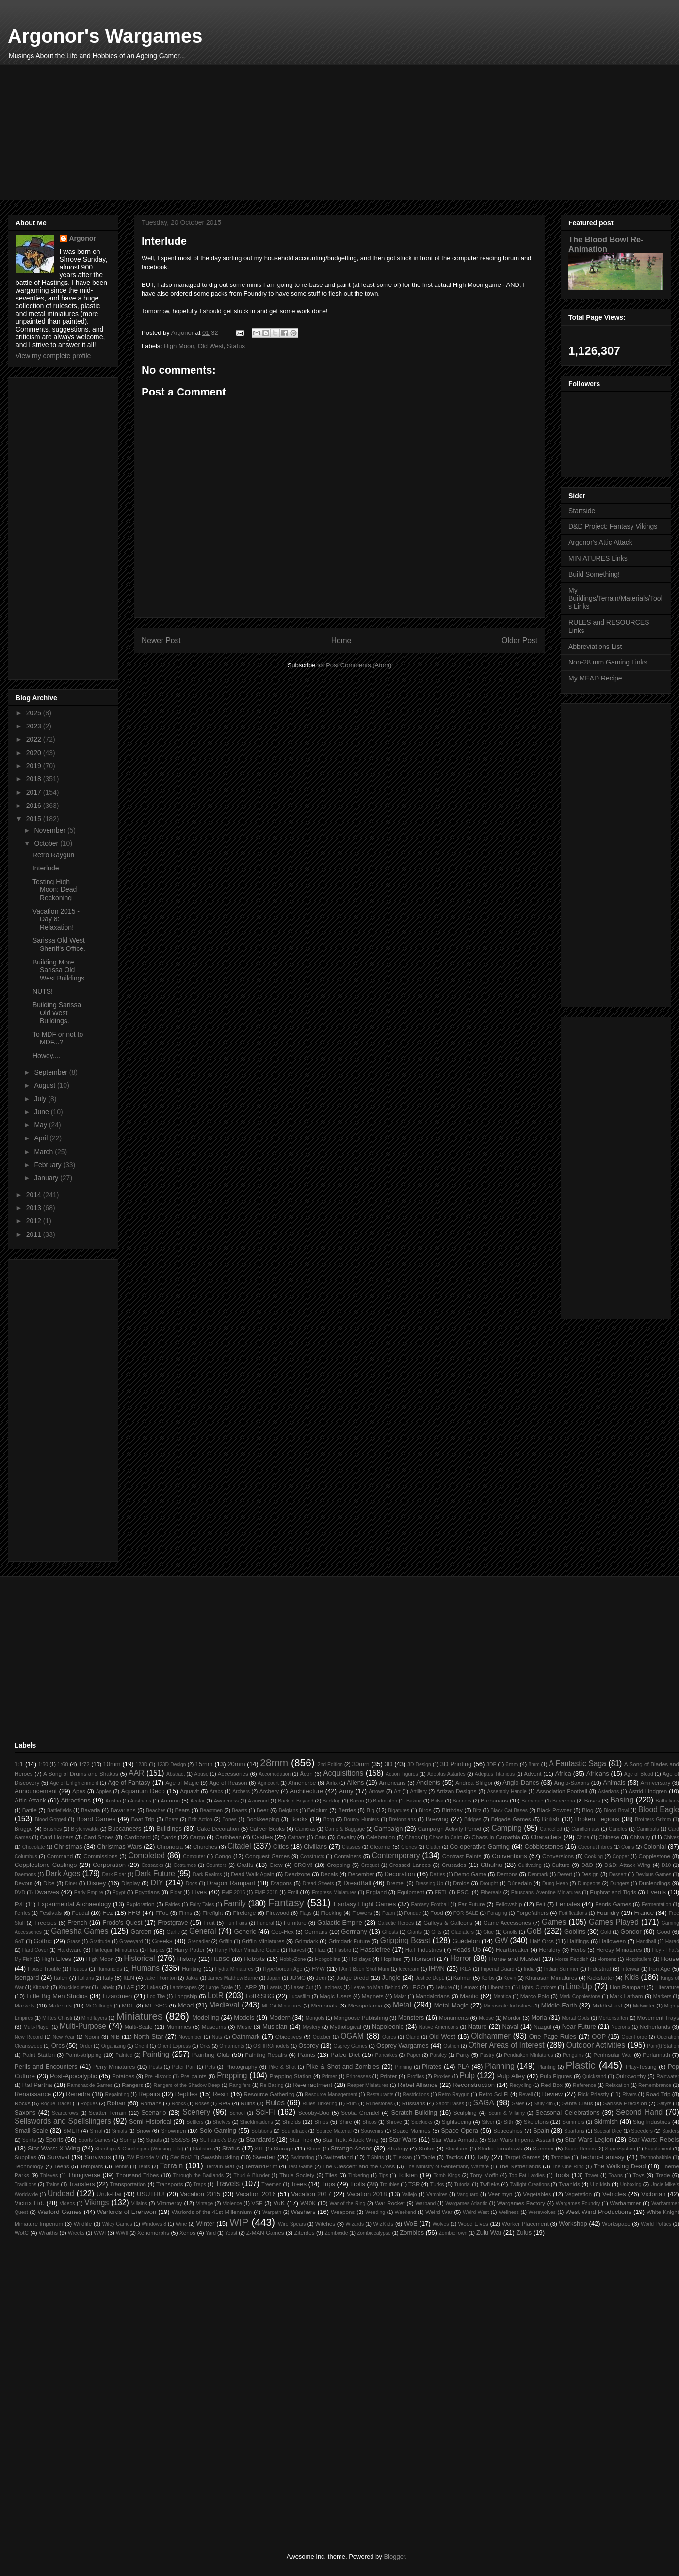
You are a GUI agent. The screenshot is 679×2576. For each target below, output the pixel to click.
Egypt (119, 1892)
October (47, 843)
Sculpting (465, 2112)
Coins (627, 1846)
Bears (182, 1810)
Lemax (469, 1987)
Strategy (397, 2148)
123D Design (171, 1764)
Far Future (471, 1904)
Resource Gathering (268, 2094)
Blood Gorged (50, 1819)
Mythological (345, 2026)
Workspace (616, 2223)
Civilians (315, 1846)
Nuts (217, 2036)
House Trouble (44, 1969)
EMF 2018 (266, 1892)
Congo (223, 1856)
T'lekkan (402, 2157)
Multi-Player (36, 2027)
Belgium (317, 1810)
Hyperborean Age (282, 1969)
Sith (508, 2121)
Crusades (454, 1865)
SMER (71, 2130)
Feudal (80, 1913)
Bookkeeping (262, 1819)
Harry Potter (189, 1949)
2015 (34, 818)
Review (552, 2094)
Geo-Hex (282, 1931)
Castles (262, 1837)
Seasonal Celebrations (567, 2112)
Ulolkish (600, 2184)
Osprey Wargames (402, 2045)
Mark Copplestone (579, 1996)
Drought (489, 1883)
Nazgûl (542, 2026)
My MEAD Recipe (595, 678)
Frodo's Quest (122, 1922)
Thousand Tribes (137, 2175)
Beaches (155, 1810)
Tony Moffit (484, 2175)
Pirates (431, 2066)
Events (656, 1892)
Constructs (312, 1856)
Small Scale (31, 2130)
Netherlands (655, 2026)
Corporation (109, 1864)
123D (141, 1764)
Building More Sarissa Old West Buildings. (59, 970)
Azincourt (258, 1800)
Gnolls (510, 1932)
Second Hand (639, 2112)
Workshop (573, 2223)
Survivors (97, 2157)
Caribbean (228, 1837)
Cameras (305, 1829)
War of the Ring (348, 2203)
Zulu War (488, 2232)
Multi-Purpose (83, 2026)
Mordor (512, 2017)
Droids (461, 1883)
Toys (639, 2175)
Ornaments (231, 2046)
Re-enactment (312, 2084)
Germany (354, 1931)
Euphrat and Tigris (613, 1892)
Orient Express (174, 2046)
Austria (113, 1800)
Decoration (400, 1874)
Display (130, 1883)
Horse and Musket (515, 1958)
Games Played (614, 1922)
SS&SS (180, 2139)
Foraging (497, 1913)
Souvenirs (372, 2130)
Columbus (26, 1856)
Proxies (442, 2076)
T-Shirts (375, 2157)
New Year (63, 2036)
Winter (205, 2223)
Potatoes (123, 2076)
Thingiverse (84, 2175)
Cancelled (551, 1829)
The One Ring (568, 2166)
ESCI (463, 1892)
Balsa (437, 1800)
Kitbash (40, 1987)
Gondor (630, 1931)
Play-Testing (641, 2066)
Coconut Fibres (595, 1846)
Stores (314, 2148)
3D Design (419, 1764)
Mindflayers (94, 2018)
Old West (211, 345)
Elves (199, 1892)
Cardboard (137, 1837)
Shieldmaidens (256, 2122)
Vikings (96, 2202)
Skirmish (606, 2121)
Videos (67, 2203)
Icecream (409, 1969)
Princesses (358, 2076)
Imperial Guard (497, 1969)
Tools (562, 2175)
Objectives (288, 2036)
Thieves (49, 2175)
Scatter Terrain (107, 2112)
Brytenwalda (84, 1829)
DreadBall (357, 1883)
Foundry (607, 1912)
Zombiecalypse (374, 2233)
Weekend (405, 2212)
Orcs (58, 2045)
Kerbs (488, 1978)
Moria (539, 2017)
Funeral (265, 1923)
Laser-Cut (302, 1987)
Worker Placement (525, 2223)
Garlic (173, 1932)
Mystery (311, 2027)
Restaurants (379, 2094)
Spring (127, 2139)
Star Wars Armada (455, 2139)
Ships (321, 2121)
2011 (34, 1234)
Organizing (113, 2046)
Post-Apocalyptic (73, 2076)
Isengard (27, 1977)
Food (436, 1913)
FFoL (161, 1913)
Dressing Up (429, 1883)
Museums (214, 2026)
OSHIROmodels (271, 2046)
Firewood (277, 1913)
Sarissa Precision (625, 2103)
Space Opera (459, 2130)
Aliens (355, 1782)
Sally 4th (543, 2103)
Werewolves (542, 2212)
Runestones (379, 2103)
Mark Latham (626, 1996)
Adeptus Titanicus (495, 1774)
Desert (564, 1874)
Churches (205, 1846)
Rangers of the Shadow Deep (186, 2085)
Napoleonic (388, 2026)
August (45, 1085)
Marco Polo (534, 1996)
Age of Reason (228, 1782)
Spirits (29, 2140)
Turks (437, 2184)
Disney (96, 1883)
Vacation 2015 (200, 2193)
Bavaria (90, 1810)
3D (389, 1764)
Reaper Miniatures (367, 2085)
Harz (320, 1950)
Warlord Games (59, 2211)
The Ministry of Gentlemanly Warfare (447, 2166)
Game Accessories (507, 1922)
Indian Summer (561, 1969)
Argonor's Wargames (105, 36)
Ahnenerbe (302, 1782)
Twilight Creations (530, 2184)
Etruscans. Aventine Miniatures (546, 1892)
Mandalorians (433, 1996)
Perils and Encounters (46, 2066)
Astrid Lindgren (648, 1791)
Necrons (620, 2027)
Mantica (502, 1996)
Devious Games (653, 1874)
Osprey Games (350, 2046)
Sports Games (94, 2140)
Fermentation (656, 1904)
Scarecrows (65, 2113)
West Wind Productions (598, 2211)
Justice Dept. (429, 1978)
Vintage (204, 2203)
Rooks (179, 2103)
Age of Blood (638, 1774)
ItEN (128, 1978)
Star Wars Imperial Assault (521, 2139)
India (529, 1969)
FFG (134, 1912)
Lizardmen (117, 1996)
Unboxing (631, 2184)
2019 (34, 766)
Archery (269, 1791)
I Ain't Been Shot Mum (364, 1969)
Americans (392, 1782)
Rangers (132, 2085)
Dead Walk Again (252, 1874)
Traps (200, 2184)
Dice (48, 1883)
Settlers (194, 2122)
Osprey (308, 2045)
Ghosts (390, 1932)
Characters (546, 1837)
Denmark (538, 1874)
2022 (34, 739)
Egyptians (147, 1892)
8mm (534, 1764)
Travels (227, 2184)
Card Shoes (99, 1837)
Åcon (306, 1773)
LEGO (417, 1987)
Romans (151, 2103)
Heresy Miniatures (619, 1949)
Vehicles (614, 2193)
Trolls (357, 2184)
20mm (236, 1764)
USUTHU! (151, 2193)
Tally (483, 2157)
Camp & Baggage (345, 1829)
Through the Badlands (198, 2175)
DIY (156, 1883)
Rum (351, 2103)
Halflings (578, 1941)
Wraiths (48, 2232)
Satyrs (664, 2103)
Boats (171, 1819)
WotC (22, 2232)
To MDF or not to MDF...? (57, 1038)
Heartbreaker (512, 1949)
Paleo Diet (345, 2054)
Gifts (436, 1932)
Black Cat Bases (509, 1810)
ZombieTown (453, 2233)
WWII (122, 2233)
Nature (477, 2026)
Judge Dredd (352, 1978)
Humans (145, 1968)
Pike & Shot (282, 2067)
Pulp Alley (511, 2076)
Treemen (271, 2184)
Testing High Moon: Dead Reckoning (54, 890)
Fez (107, 1912)
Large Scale (219, 1987)
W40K (308, 2203)
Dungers (619, 1883)
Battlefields (59, 1810)
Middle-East (607, 2005)
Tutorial (462, 2184)
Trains (52, 2184)
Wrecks (76, 2233)
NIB (114, 2036)
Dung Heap (555, 1883)
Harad (672, 1941)
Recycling (521, 2085)
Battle (29, 1810)
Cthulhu (491, 1864)
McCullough (99, 2005)
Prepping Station (290, 2076)
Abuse (201, 1774)
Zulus (524, 2232)
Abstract (175, 1774)
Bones (229, 1819)
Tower (591, 2175)
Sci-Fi (265, 2112)
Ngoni (91, 2036)
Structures (456, 2148)
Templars (91, 2166)
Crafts (245, 1864)
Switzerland (338, 2157)
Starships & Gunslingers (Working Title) (139, 2148)
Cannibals (647, 1829)
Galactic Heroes (396, 1923)
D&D (587, 1865)
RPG (224, 2103)
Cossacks (152, 1865)
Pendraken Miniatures (528, 2055)
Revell (526, 2094)
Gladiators (462, 1932)
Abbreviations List (595, 646)
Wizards (355, 2224)
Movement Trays (658, 2017)
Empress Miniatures (334, 1892)
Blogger (394, 2556)
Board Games (95, 1819)
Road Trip (658, 2094)
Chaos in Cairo (445, 1837)
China (582, 1837)
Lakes (154, 1987)
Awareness (226, 1800)
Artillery (418, 1791)
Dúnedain (519, 1883)
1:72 (84, 1764)
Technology (29, 2166)
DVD (20, 1892)
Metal (402, 2005)
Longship (185, 1996)
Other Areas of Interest (507, 2045)
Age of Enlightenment (74, 1783)
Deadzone (297, 1874)
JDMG (298, 1978)
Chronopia (170, 1846)
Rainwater (667, 2076)
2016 (34, 805)
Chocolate (33, 1846)
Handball (646, 1941)
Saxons (25, 2112)
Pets (210, 2067)
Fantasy (286, 1902)
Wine (181, 2224)
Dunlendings (654, 1883)
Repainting (117, 2094)
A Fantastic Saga (577, 1763)
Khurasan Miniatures (551, 1978)
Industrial (599, 1968)
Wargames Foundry (578, 2203)
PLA (463, 2066)
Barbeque (532, 1800)
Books (298, 1819)
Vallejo (409, 2194)
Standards (260, 2139)
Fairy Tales (202, 1904)
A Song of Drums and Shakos (80, 1773)
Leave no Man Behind (375, 1987)
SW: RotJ (181, 2157)
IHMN (437, 1968)
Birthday (452, 1810)
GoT (19, 1941)
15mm (203, 1764)
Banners (462, 1800)
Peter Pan (183, 2067)
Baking (414, 1800)
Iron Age (659, 1968)
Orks (205, 2046)
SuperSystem (620, 2148)
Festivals (50, 1913)
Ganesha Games (79, 1931)
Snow (143, 2130)
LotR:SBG (260, 1996)
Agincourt (268, 1783)
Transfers (81, 2184)
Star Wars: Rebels (653, 2139)
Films (185, 1913)
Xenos (187, 2232)
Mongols (315, 2018)
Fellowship (508, 1904)
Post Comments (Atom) (358, 665)
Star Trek (301, 2139)
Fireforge (244, 1913)
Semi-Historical (150, 2121)
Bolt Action (200, 1819)
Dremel (396, 1883)
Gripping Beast (405, 1940)
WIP (238, 2222)
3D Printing (456, 1764)
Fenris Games (613, 1904)
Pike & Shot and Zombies (342, 2066)
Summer (543, 2148)
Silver (488, 2122)
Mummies (178, 2026)
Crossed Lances (410, 1865)
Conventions (509, 1856)
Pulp (467, 2075)
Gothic (42, 1940)
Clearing (380, 1846)
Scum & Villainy (506, 2113)
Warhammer (625, 2203)
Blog (587, 1810)
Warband (426, 2203)
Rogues (89, 2103)
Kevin (509, 1978)
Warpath (271, 2212)
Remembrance (654, 2085)
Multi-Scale (139, 2026)
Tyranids (569, 2184)
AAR (136, 1773)
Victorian (653, 2193)
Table (428, 2157)
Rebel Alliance (418, 2084)
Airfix (332, 1783)
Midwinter (643, 2005)
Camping (506, 1828)
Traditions (25, 2184)
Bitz (477, 1810)
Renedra (78, 2094)
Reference (584, 2085)
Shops (369, 2122)
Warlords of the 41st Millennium (212, 2212)
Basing (621, 1800)
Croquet (370, 1865)
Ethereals (491, 1892)
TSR (414, 2184)
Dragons (281, 1883)
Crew (275, 1865)
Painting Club (211, 2054)
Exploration (140, 1904)
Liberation (499, 1987)
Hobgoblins (327, 1959)
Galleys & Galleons (447, 1922)
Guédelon (466, 1940)
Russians (413, 2103)
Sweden (264, 2157)
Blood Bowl (616, 1810)
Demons (507, 1874)
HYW (318, 1968)
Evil (19, 1904)
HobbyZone (293, 1959)
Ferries (22, 1913)
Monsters (411, 2017)
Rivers (629, 2094)
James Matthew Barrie (233, 1978)
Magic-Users (336, 1996)
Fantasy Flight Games (365, 1904)
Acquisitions (343, 1773)
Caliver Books (267, 1828)
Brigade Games (511, 1819)
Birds (425, 1810)
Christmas (68, 1846)
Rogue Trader (55, 2103)
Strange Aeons (351, 2148)
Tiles (331, 2175)
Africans (597, 1773)
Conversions (558, 1856)
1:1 (19, 1764)
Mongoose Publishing (361, 2017)
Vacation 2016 (256, 2193)
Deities (437, 1874)
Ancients (428, 1782)
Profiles (415, 2076)
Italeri (61, 1978)
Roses (202, 2103)
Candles (618, 1829)
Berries (347, 1810)
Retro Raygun (53, 855)
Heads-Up (467, 1949)
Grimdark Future (349, 1941)
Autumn (170, 1800)
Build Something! (594, 574)
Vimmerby (169, 2203)
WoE (411, 2223)
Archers (241, 1791)
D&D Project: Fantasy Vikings (612, 526)
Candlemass (585, 1829)
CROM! (303, 1865)
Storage (283, 2148)
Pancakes (386, 2055)
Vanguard (467, 2194)
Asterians (608, 1791)
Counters (216, 1865)
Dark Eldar (114, 1874)
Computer (194, 1856)
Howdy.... (46, 1055)
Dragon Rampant (231, 1883)
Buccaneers (125, 1828)
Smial (96, 2130)
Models (244, 2017)
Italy (108, 1978)
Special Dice (608, 2130)
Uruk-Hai (109, 2193)
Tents (144, 2166)
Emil (292, 1892)
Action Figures (402, 1774)
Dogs (191, 1883)
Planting (546, 2067)
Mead (186, 2005)
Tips (383, 2175)
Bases (592, 1800)
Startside (581, 511)
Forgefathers (533, 1913)
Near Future (579, 2026)
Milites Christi (57, 2018)
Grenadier (198, 1941)
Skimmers (573, 2122)
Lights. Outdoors (537, 1987)
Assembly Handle (507, 1791)
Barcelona (563, 1800)
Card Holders (56, 1837)
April (41, 1138)
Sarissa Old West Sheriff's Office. (58, 944)
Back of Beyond (295, 1800)
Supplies (25, 2157)
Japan (273, 1978)
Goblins (574, 1931)
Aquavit (189, 1791)
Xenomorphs (153, 2232)
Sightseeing (456, 2121)
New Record (29, 2036)
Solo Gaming (218, 2130)
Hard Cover (35, 1950)
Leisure (444, 1987)
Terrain (171, 2166)
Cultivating (530, 1865)
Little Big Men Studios (56, 1996)
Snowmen (173, 2130)
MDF (128, 2005)
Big (370, 1810)
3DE (491, 1764)
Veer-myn (500, 2194)
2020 (34, 753)
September (51, 1072)
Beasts (239, 1810)
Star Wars (403, 2139)
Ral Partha (37, 2084)
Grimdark (306, 1941)
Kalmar (462, 1978)
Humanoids (109, 1969)
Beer (263, 1810)
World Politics (656, 2224)
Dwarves (46, 1892)
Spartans (574, 2130)
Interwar (630, 1969)
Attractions (75, 1800)
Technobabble (655, 2157)
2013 (34, 1208)
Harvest (297, 1950)
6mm (511, 1764)
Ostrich (451, 2046)
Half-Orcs (541, 1941)
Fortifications (573, 1913)
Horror (460, 1958)
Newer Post (161, 640)
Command (60, 1856)
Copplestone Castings (46, 1864)
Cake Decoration (218, 1828)
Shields (291, 2121)
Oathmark (245, 2036)
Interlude (45, 868)
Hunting (191, 1968)
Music (244, 2026)
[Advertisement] (306, 132)
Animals (614, 1782)
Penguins (573, 2055)
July (41, 1099)
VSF (256, 2203)
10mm (112, 1764)
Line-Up (579, 1986)
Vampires (436, 2194)
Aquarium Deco (142, 1791)
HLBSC (220, 1959)
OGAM (352, 2036)
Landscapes (183, 1987)
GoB (534, 1931)
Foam (388, 1913)
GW (501, 1940)
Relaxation (617, 2085)
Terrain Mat (220, 2166)
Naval (510, 2026)
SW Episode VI (143, 2157)
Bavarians (123, 1810)
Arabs (216, 1791)
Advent (532, 1773)
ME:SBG (156, 2005)
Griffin (226, 1941)
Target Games (522, 2157)
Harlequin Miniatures (115, 1950)
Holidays (360, 1959)
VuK (279, 2203)
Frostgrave (173, 1922)
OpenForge (634, 2036)
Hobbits (254, 1958)
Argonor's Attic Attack (600, 542)
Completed (146, 1855)
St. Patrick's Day (218, 2140)
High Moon (179, 345)
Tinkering (358, 2175)
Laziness (332, 1987)
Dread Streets (318, 1883)
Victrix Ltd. (29, 2203)
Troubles (389, 2184)
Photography (241, 2066)
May (41, 1125)
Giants (414, 1932)
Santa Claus (577, 2103)
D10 (666, 1865)
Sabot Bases (450, 2103)
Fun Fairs (236, 1923)
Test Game (300, 2166)
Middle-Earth (559, 2005)
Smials (119, 2130)
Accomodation (275, 1774)
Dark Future (155, 1873)
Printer (388, 2076)
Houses (78, 1969)
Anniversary (656, 1782)
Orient (141, 2046)
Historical (139, 1958)
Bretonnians (402, 1819)
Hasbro (343, 1950)
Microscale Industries (507, 2005)
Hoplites (391, 1959)
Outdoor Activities (595, 2045)
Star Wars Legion (589, 2139)
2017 (34, 792)
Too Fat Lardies (527, 2175)
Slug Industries (652, 2121)
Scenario (153, 2112)
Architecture (306, 1791)
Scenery (196, 2112)
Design (589, 1874)
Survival (58, 2157)
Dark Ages (62, 1873)
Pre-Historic (158, 2076)
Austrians (140, 1800)
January (47, 1178)
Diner (71, 1883)
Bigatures (398, 1810)
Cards (168, 1837)
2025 (34, 713)
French (77, 1922)
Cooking (593, 1856)
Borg (328, 1819)
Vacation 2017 (311, 2193)
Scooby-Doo (313, 2112)
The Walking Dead (620, 2166)
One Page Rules (552, 2036)
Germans (315, 1931)
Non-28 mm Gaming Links (607, 662)
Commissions (100, 1856)
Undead (61, 2193)
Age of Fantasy (129, 1782)
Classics (351, 1846)
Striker (427, 2148)
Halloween (612, 1941)
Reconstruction (474, 2084)
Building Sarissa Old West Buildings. (56, 1013)
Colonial (654, 1846)
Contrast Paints (461, 1856)
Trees (299, 2184)
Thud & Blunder (251, 2175)
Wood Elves (473, 2223)
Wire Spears (292, 2224)
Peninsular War (612, 2055)
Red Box (552, 2085)
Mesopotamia (365, 2005)
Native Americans (438, 2027)
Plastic (581, 2064)
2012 (34, 1221)
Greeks (162, 1940)
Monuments (454, 2017)
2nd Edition (330, 1764)
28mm (274, 1762)
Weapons (343, 2212)
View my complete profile (53, 356)
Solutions (261, 2130)
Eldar (176, 1892)
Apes (78, 1791)
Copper (621, 1856)
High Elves (56, 1958)
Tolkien (408, 2175)
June (42, 1112)
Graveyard (131, 1941)
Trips (328, 2184)
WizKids (383, 2223)
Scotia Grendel (360, 2112)
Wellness (509, 2212)
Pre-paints (193, 2076)
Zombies (412, 2232)
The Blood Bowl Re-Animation (606, 244)
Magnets (373, 1996)
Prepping (232, 2075)
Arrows (376, 1791)
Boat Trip (142, 1819)
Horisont (423, 1958)
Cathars (296, 1837)
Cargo (197, 1837)
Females (568, 1904)
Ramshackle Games (90, 2085)
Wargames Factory (521, 2203)
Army (346, 1791)
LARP (249, 1987)
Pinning (403, 2067)
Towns (616, 2175)
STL (259, 2148)
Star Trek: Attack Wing (351, 2139)
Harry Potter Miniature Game (247, 1950)
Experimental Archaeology (74, 1904)
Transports (169, 2184)
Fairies (172, 1904)
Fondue (412, 1913)
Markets (25, 2005)
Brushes (52, 1829)
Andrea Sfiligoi (473, 1782)
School (237, 2113)
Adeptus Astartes (446, 1774)
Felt (540, 1904)
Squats (154, 2140)
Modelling (205, 2017)
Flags (305, 1913)
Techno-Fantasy (602, 2157)
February (48, 1165)
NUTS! (42, 991)
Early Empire (88, 1892)
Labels (106, 1987)
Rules (275, 2103)
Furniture (295, 1922)
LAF (129, 1987)
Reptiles (186, 2094)
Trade (662, 2175)
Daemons (25, 1874)
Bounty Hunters (361, 1819)
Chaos (412, 1837)
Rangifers (240, 2085)
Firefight (212, 1913)
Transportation (128, 2184)
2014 (34, 1195)
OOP (599, 2036)
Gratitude (99, 1941)
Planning (500, 2066)
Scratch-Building (414, 2112)
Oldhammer (490, 2036)
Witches (325, 2223)
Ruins (248, 2103)
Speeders (641, 2130)
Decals (329, 1874)
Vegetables (537, 2194)
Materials (59, 2005)
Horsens (607, 1959)
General (202, 1931)
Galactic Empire (339, 1922)
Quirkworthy (630, 2076)
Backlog (331, 1800)
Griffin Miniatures (263, 1941)
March (44, 1151)
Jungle (391, 1977)
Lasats (274, 1987)
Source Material (334, 2130)
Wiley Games (117, 2224)
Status (236, 345)
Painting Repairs (266, 2055)
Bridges (472, 1819)
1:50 (43, 1764)
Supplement (658, 2148)
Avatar (197, 1800)
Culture (560, 1865)
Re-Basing (272, 2085)
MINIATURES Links (598, 558)
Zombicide (336, 2233)
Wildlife (83, 2223)
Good (664, 1931)
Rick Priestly (593, 2094)
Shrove (394, 2122)
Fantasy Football (430, 1904)
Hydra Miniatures (234, 1969)
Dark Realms (207, 1874)
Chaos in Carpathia (495, 1837)
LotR (216, 1995)
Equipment (410, 1892)
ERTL (441, 1892)
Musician (274, 2026)
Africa (563, 1773)
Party (462, 2055)
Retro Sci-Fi (494, 2094)
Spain (541, 2130)
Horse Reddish (572, 1959)
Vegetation (578, 2194)
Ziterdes (304, 2232)
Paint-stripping (83, 2055)
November (50, 830)
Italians (86, 1978)
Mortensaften (613, 2018)
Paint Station (38, 2055)
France (644, 1912)
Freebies (45, 1922)
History (186, 1958)
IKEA (465, 1969)
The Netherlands (520, 2166)
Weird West (476, 2212)
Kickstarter (600, 1978)
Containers (347, 1856)
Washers (303, 2211)
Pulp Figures (556, 2076)
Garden (140, 1931)
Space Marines (411, 2130)
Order (86, 2046)
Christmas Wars (119, 1846)
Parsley (438, 2055)
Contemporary (396, 1855)
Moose (486, 2018)
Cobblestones (544, 1846)
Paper (413, 2055)
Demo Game (470, 1874)
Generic (245, 1931)
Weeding (375, 2212)
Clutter (433, 1846)
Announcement (36, 1791)
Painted (123, 2055)
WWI (100, 2232)
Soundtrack (294, 2130)
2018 (34, 779)
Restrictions (416, 2094)
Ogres (389, 2036)
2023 (34, 726)
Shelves (222, 2122)
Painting (155, 2054)
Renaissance (33, 2094)
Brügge (24, 1828)
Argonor (82, 238)
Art (397, 1791)
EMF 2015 (233, 1892)
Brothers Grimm (653, 1819)
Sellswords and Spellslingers (63, 2121)
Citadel (239, 1846)
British (550, 1819)
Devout (23, 1883)
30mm (361, 1764)
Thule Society (296, 2175)
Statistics (203, 2148)
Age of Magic (182, 1782)
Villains (139, 2203)
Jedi (321, 1978)
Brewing (437, 1819)
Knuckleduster (75, 1987)
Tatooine (560, 2157)
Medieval (224, 2005)
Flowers (362, 1913)
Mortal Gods (575, 2018)
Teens (61, 2166)
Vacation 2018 (367, 2193)
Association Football (561, 1791)
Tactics (454, 2157)
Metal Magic (451, 2005)
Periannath (656, 2055)
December (361, 1874)
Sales (518, 2103)
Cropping (338, 1865)
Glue (488, 1932)
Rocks (22, 2103)
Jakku (191, 1978)
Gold (605, 1932)
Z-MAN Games (265, 2232)
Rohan (116, 2103)
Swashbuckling (220, 2157)
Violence (232, 2203)
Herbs (578, 1949)
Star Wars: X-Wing (54, 2148)
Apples (104, 1791)
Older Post (519, 640)
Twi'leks (490, 2184)
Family (235, 1903)
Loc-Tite (156, 1996)
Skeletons (536, 2121)
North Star (148, 2036)
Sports (54, 2139)
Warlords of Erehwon (126, 2211)
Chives (671, 1837)
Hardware (69, 1949)
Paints (306, 2054)
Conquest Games (267, 1856)
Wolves (441, 2224)
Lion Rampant (627, 1987)
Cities (281, 1846)
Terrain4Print (261, 2166)
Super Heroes (580, 2148)
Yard (211, 2233)
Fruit (208, 1922)
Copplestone (654, 1856)
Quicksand (594, 2076)
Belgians (288, 1810)
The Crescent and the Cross (359, 2166)
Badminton (385, 1800)
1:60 (62, 1764)
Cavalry (346, 1837)
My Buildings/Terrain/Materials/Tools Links (615, 598)
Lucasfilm (299, 1996)
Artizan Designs (456, 1791)
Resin (220, 2094)
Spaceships (507, 2130)
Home (341, 640)
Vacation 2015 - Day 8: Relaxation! (56, 919)
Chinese (608, 1837)
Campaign (388, 1828)
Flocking (331, 1913)
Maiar (400, 1996)
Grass (74, 1941)
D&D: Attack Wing (627, 1865)
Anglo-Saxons (571, 1782)
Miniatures (139, 2016)
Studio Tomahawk (500, 2148)
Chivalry (640, 1837)
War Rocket (389, 2203)
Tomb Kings (446, 2175)
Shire (345, 2121)
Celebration (380, 1837)
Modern (280, 2017)
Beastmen (211, 1810)
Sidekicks (422, 2122)
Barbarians (494, 1800)
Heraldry (549, 1949)
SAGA (483, 2103)
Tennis (121, 2166)
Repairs (149, 2094)
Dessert (618, 1874)
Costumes (184, 1865)
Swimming (302, 2157)
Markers (662, 1996)
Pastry (487, 2055)
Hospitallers (639, 1959)
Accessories (233, 1773)
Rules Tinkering (320, 2103)
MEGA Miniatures (282, 2005)
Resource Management (331, 2094)
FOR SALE (465, 1913)
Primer (329, 2076)
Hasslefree (375, 1949)
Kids (631, 1977)
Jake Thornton (161, 1978)
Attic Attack (30, 1800)
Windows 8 (154, 2224)
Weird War (438, 2212)
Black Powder (554, 1810)
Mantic (469, 1996)
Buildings (169, 1828)
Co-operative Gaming (480, 1846)
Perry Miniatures (114, 2066)
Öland (413, 2036)
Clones (409, 1846)
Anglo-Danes (520, 1782)
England (376, 1892)
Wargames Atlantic (466, 2203)
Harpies (156, 1950)
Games (554, 1922)
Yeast (231, 2233)
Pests (155, 2067)
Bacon (357, 1800)
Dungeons (589, 1883)
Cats (320, 1837)
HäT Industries (423, 1949)
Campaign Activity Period (450, 1828)
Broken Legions (597, 1819)
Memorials (324, 2005)
